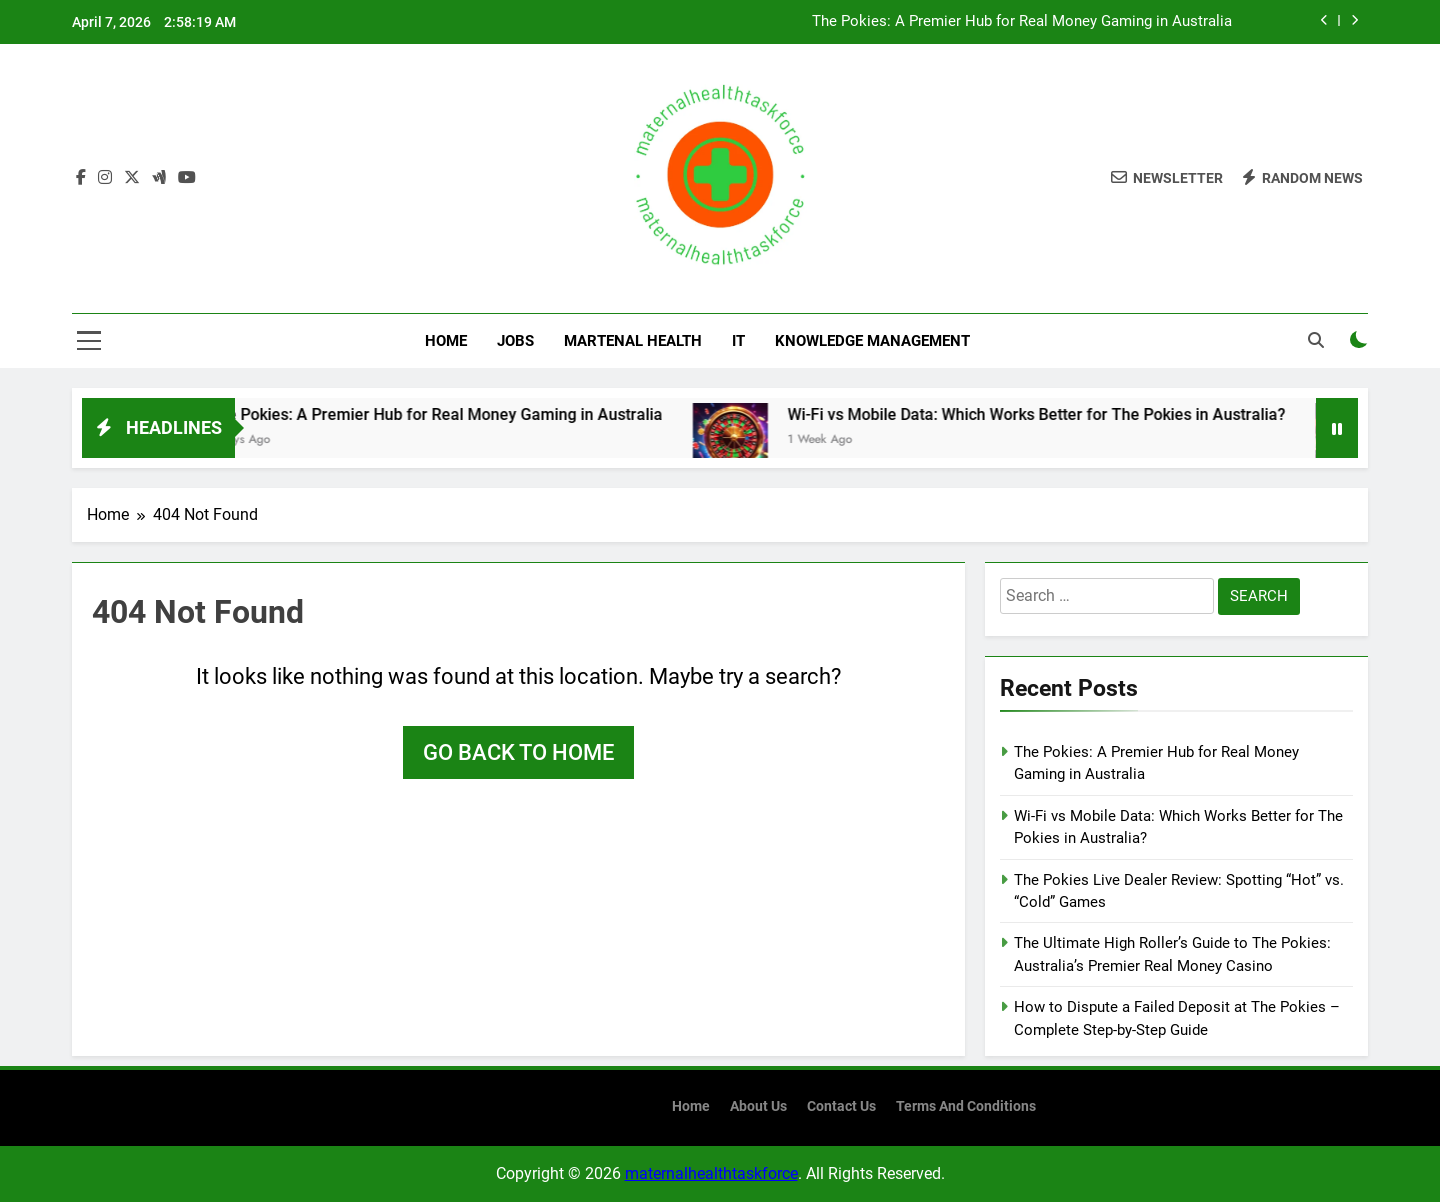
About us (758, 1106)
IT (738, 341)
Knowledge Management (872, 341)
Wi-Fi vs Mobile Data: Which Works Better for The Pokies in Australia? (1114, 414)
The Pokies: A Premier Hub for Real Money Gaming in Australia (1022, 22)
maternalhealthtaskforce (711, 1173)
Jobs (515, 341)
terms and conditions (966, 1106)
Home (446, 341)
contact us (841, 1106)
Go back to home (518, 752)
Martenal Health (633, 341)
